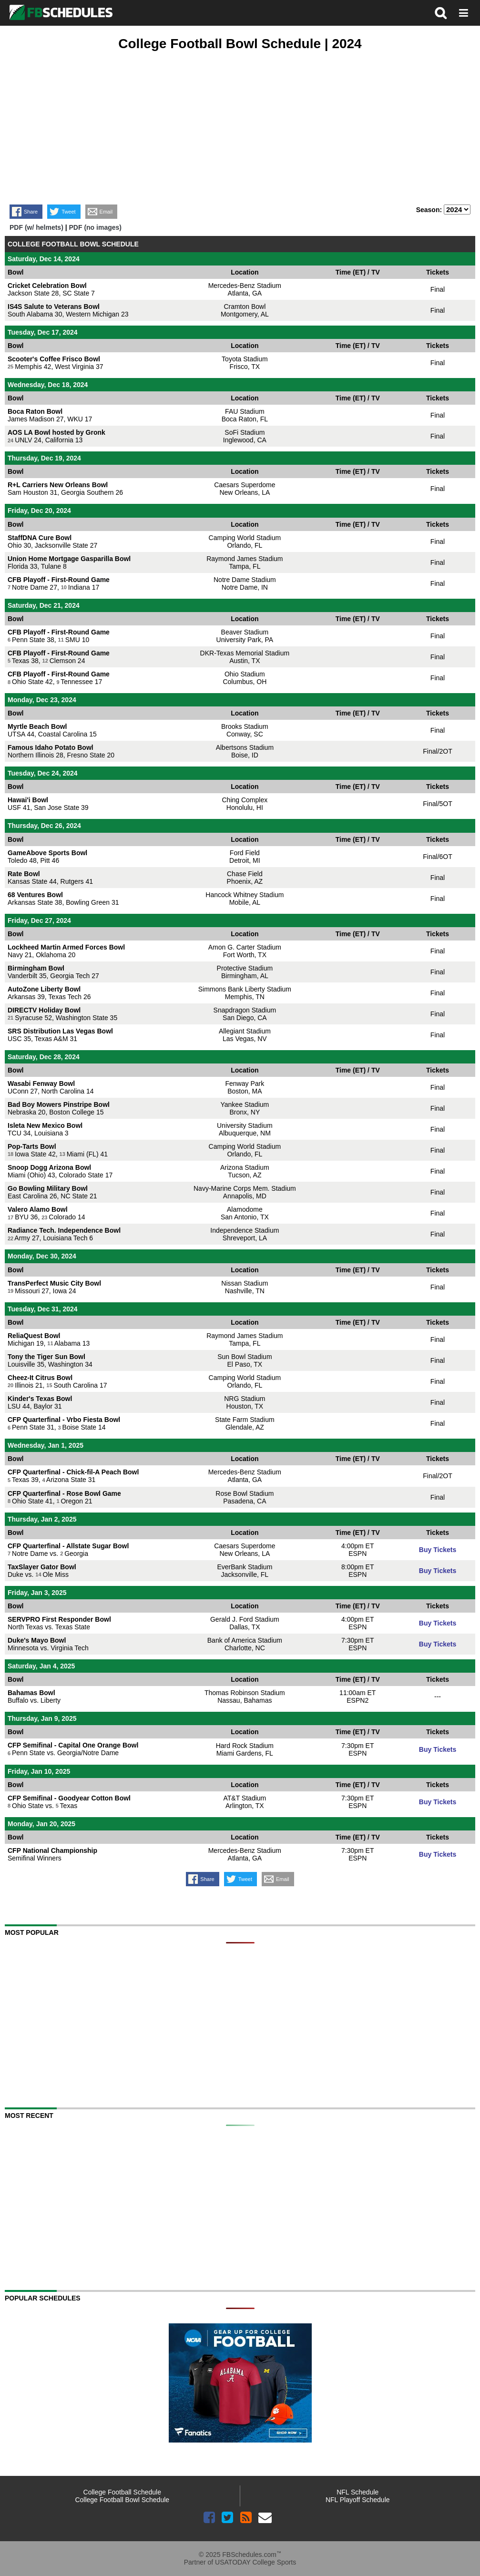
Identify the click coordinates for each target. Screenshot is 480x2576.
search (441, 13)
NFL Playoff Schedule (358, 2500)
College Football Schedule (122, 2492)
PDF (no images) (95, 227)
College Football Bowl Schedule (122, 2500)
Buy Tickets (437, 1550)
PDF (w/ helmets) (36, 227)
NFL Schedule (357, 2492)
